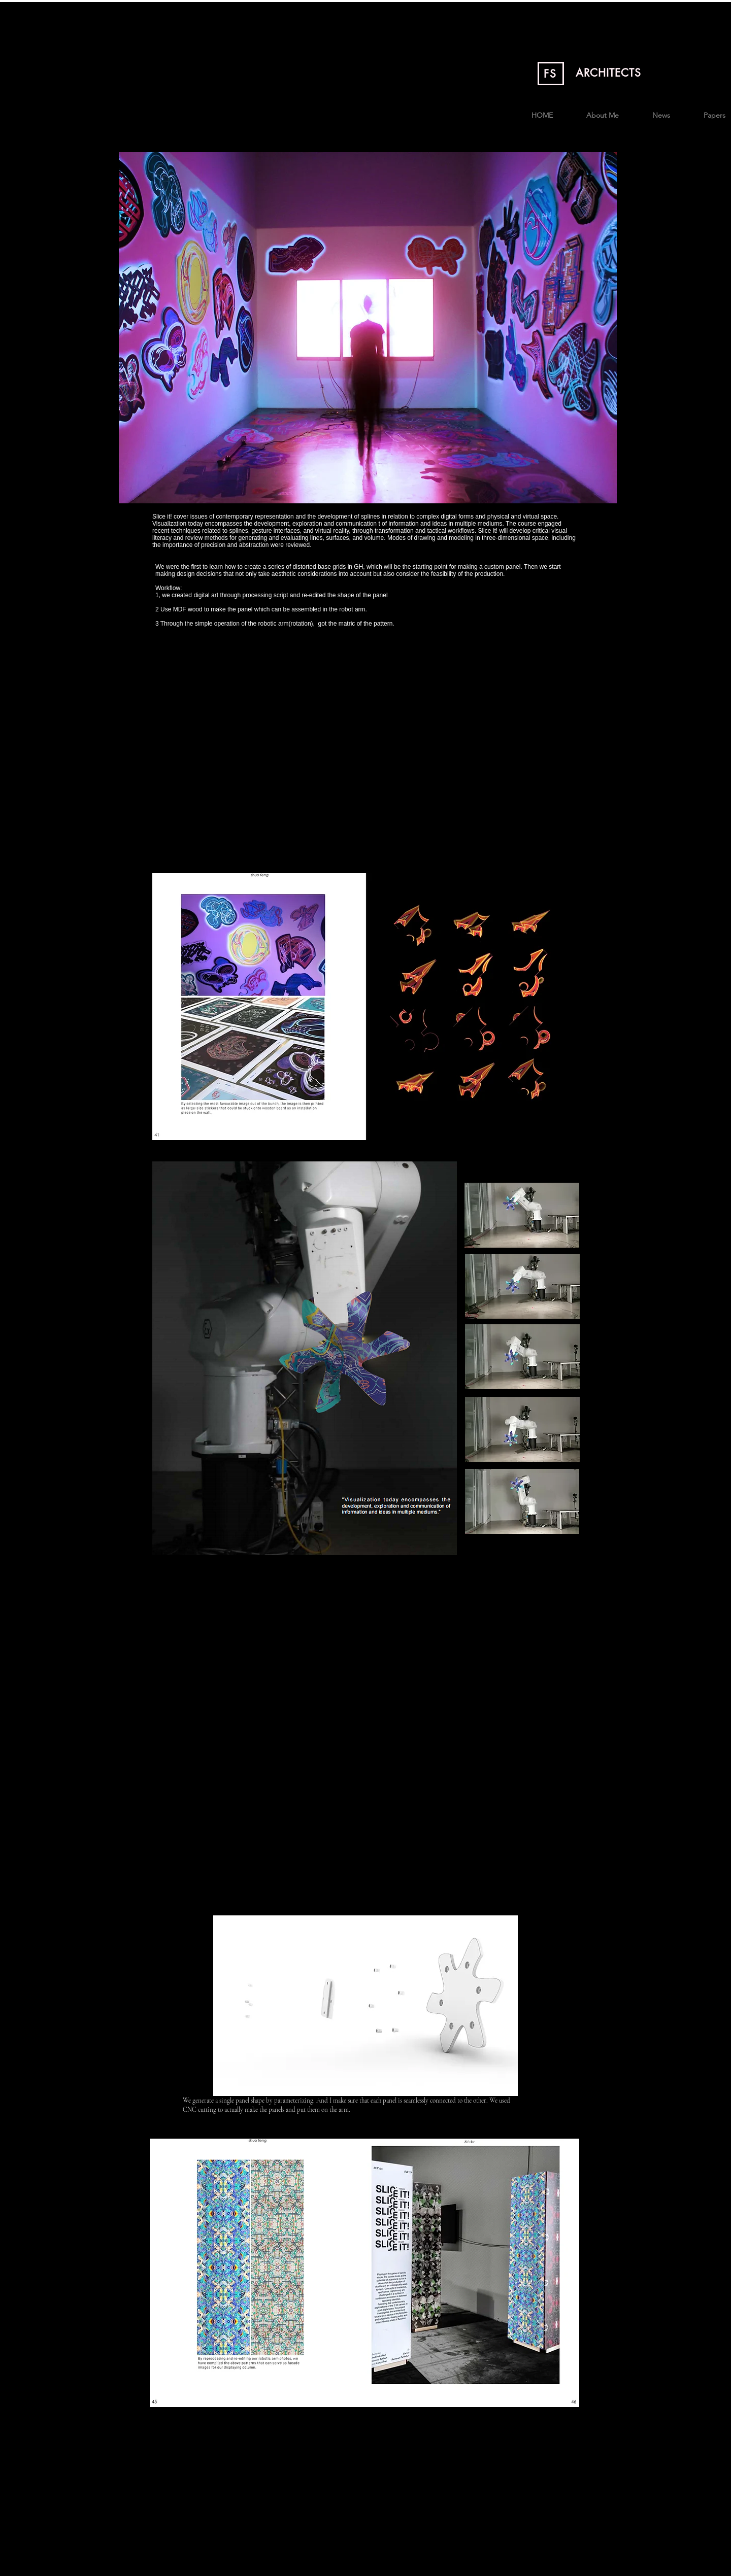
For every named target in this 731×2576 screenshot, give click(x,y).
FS (550, 74)
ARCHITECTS (609, 73)
